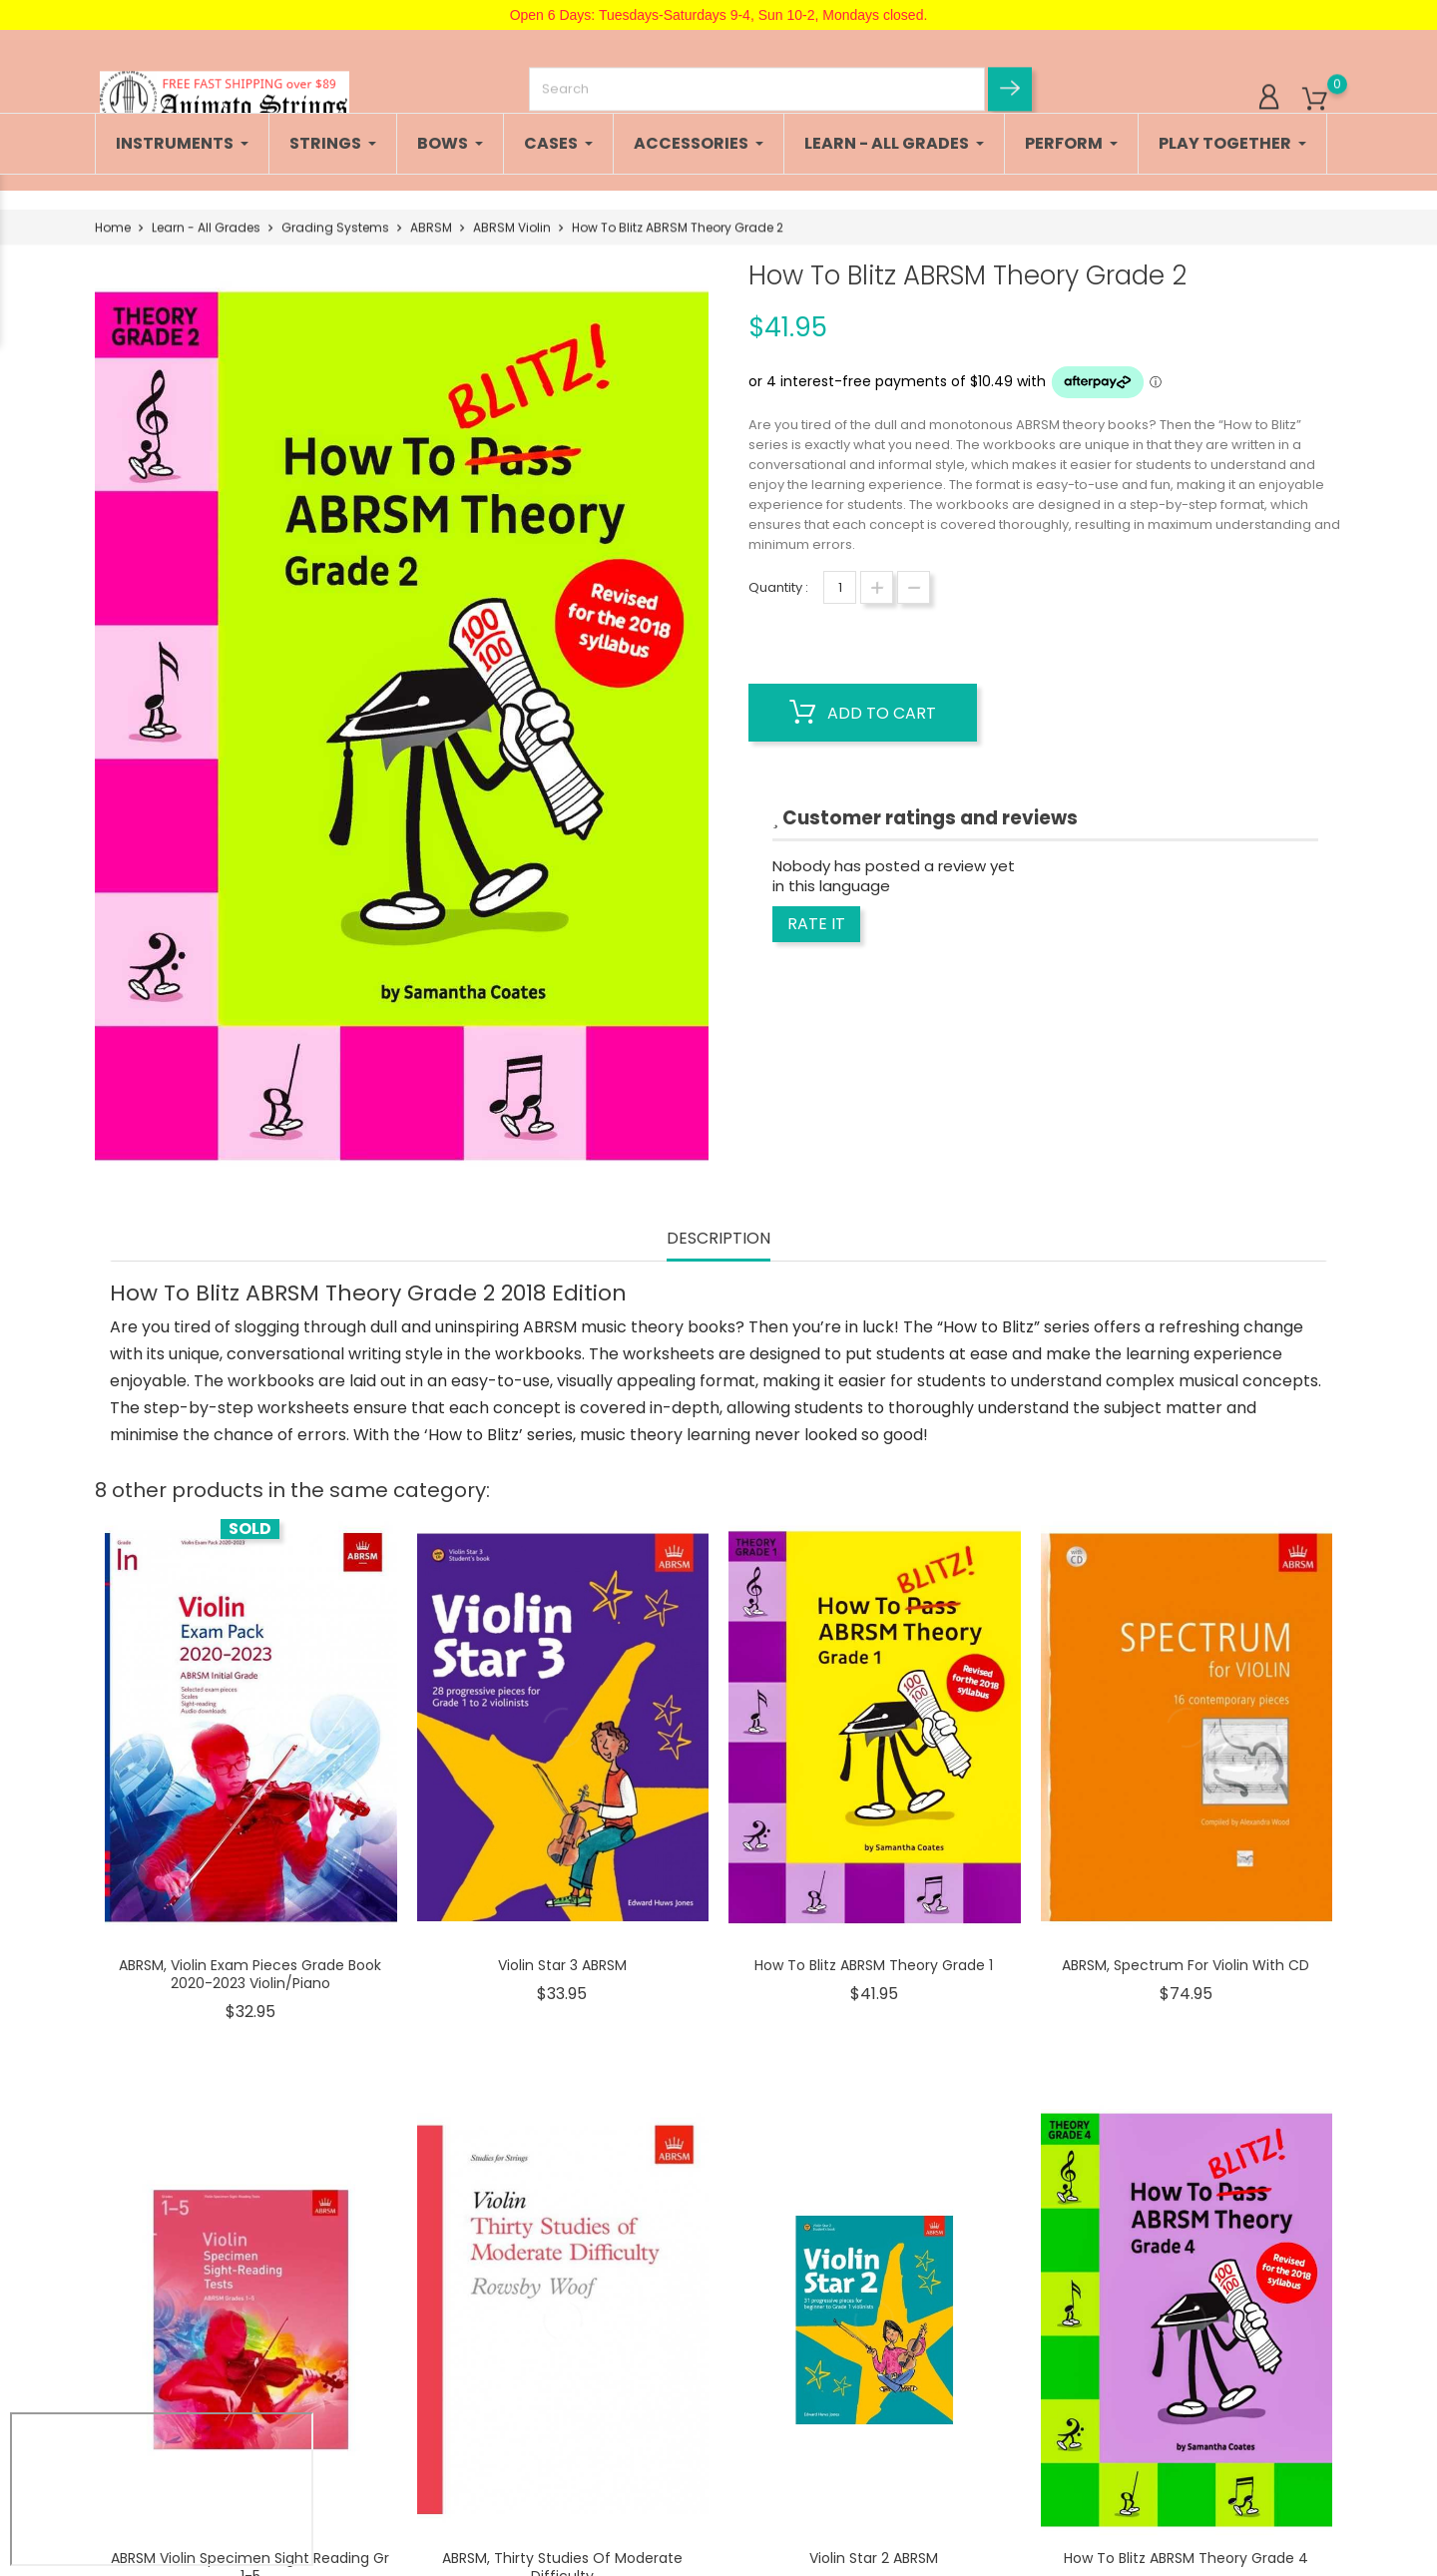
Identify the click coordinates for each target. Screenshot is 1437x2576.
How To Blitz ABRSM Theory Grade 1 (873, 1965)
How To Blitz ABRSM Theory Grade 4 (1186, 2558)
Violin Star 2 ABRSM (873, 2558)
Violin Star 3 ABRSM (562, 1965)
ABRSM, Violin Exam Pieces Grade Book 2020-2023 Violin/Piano (250, 1974)
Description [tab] (718, 1239)
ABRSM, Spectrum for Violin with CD (1185, 1965)
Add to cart (862, 713)
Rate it (816, 923)
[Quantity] (839, 587)
